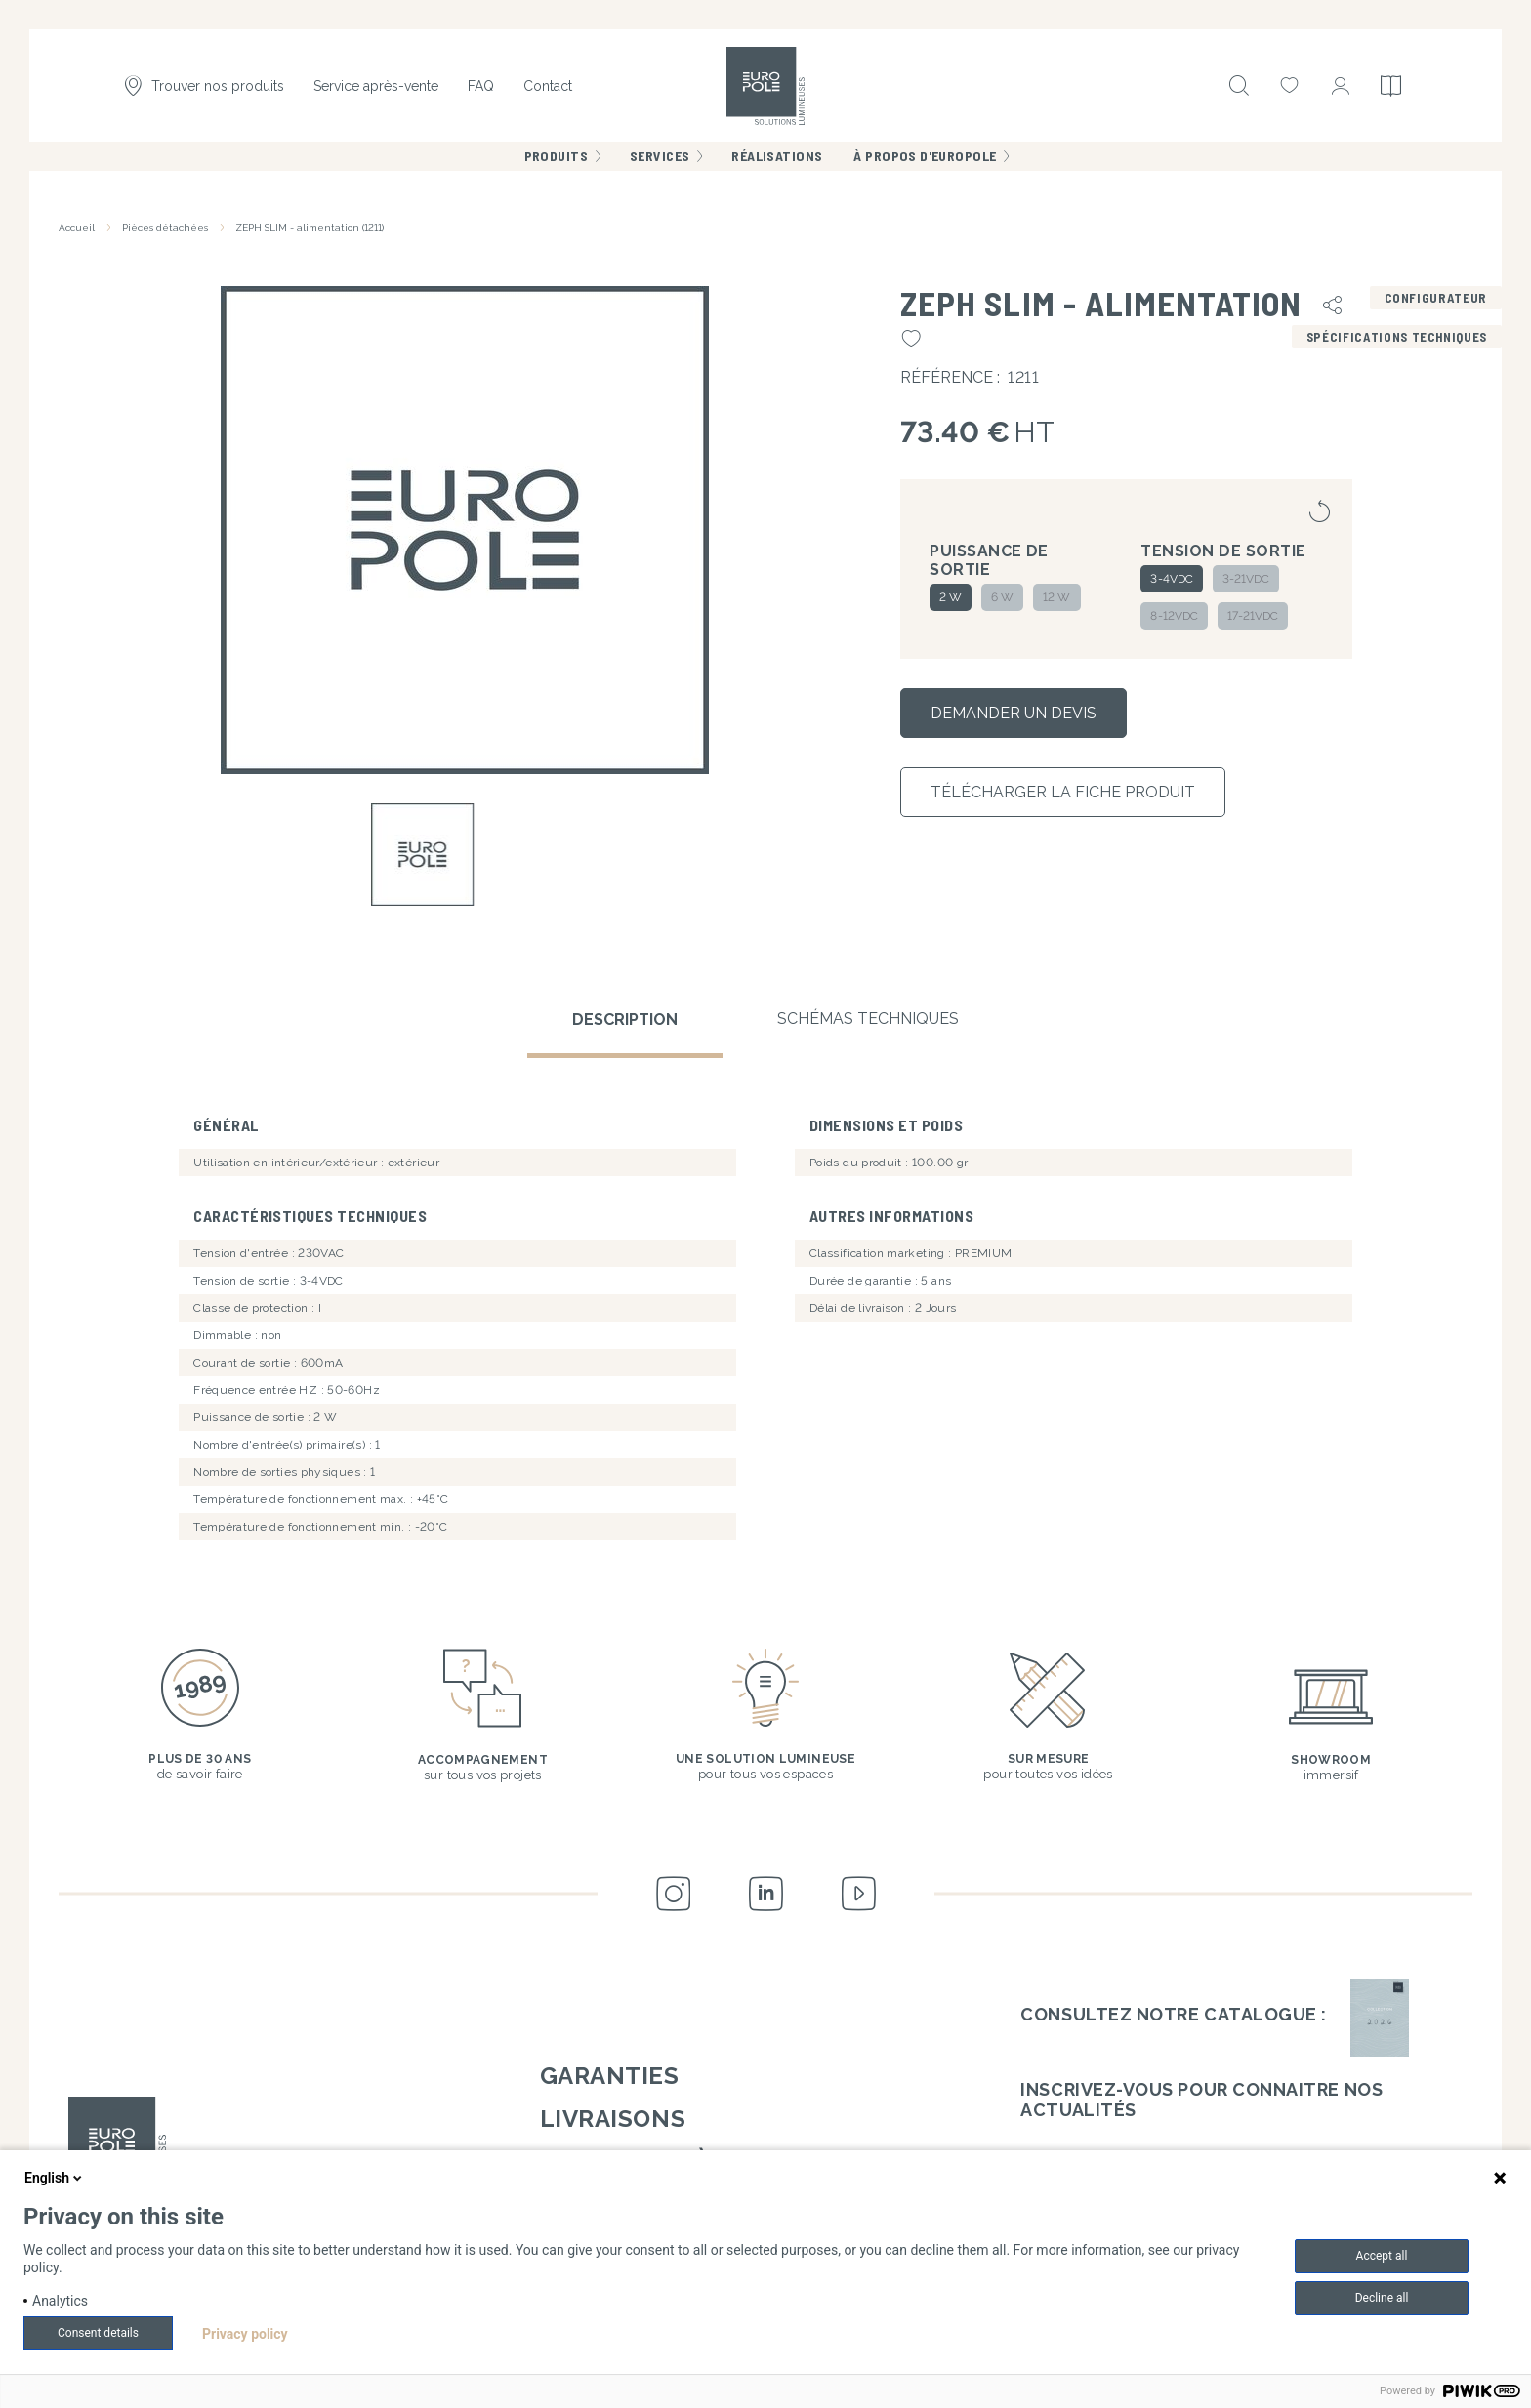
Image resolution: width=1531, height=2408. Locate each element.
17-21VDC (1252, 616)
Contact (547, 86)
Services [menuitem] (659, 155)
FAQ (481, 86)
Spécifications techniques (1396, 337)
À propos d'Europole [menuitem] (924, 155)
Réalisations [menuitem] (776, 155)
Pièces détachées (165, 228)
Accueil (77, 228)
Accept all (1382, 2256)
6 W (1002, 597)
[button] (464, 528)
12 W (1056, 597)
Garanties (610, 2075)
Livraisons (612, 2118)
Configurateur (1436, 298)
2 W (950, 597)
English (54, 2177)
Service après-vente (375, 86)
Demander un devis (1014, 713)
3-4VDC (1171, 579)
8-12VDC (1173, 616)
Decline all (1382, 2298)
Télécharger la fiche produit (1063, 792)
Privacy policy (245, 2334)
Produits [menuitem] (556, 155)
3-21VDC (1245, 579)
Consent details (98, 2333)
